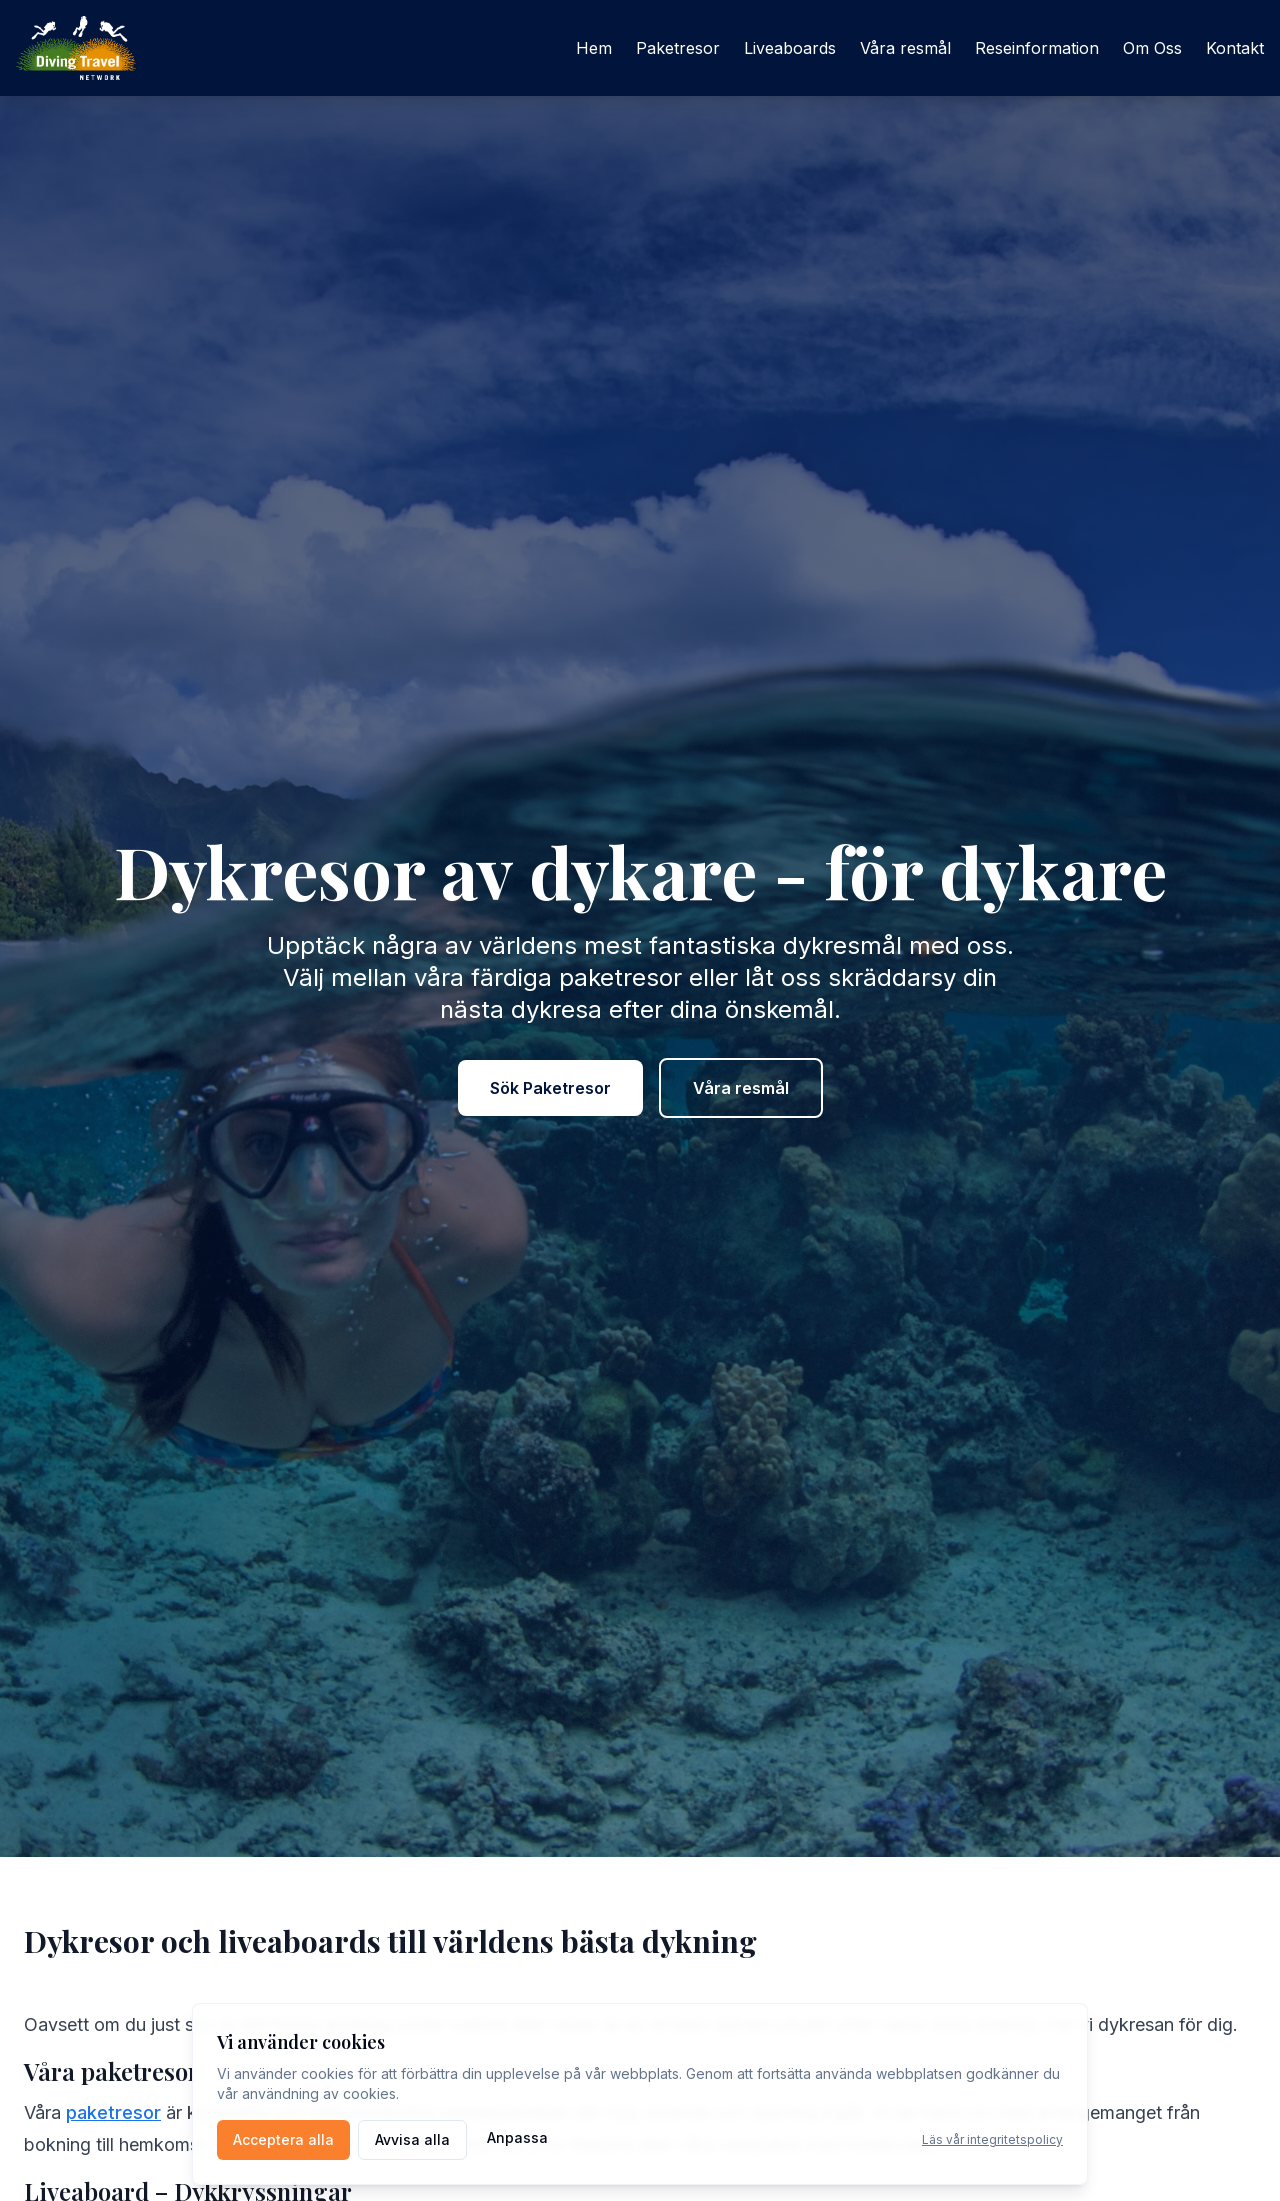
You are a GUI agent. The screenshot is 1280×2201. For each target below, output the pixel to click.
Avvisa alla (412, 2139)
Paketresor (678, 48)
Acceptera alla (283, 2139)
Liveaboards (790, 48)
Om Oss (1152, 48)
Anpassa (517, 2137)
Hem (594, 48)
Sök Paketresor (550, 1088)
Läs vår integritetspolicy (992, 2139)
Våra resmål (905, 48)
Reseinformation (1037, 48)
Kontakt (1235, 48)
